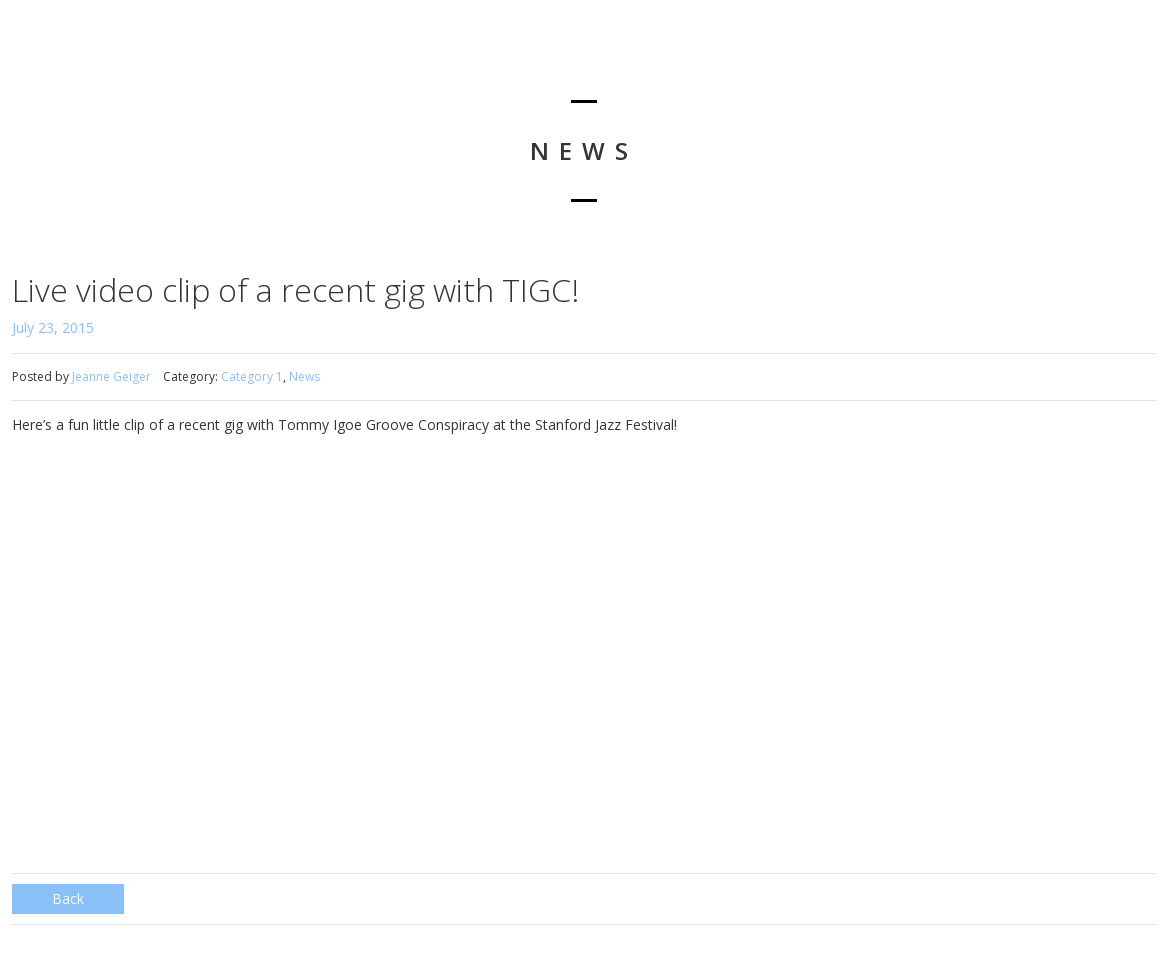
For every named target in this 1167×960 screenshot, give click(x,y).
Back (68, 898)
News (304, 376)
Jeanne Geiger (111, 376)
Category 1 (252, 376)
